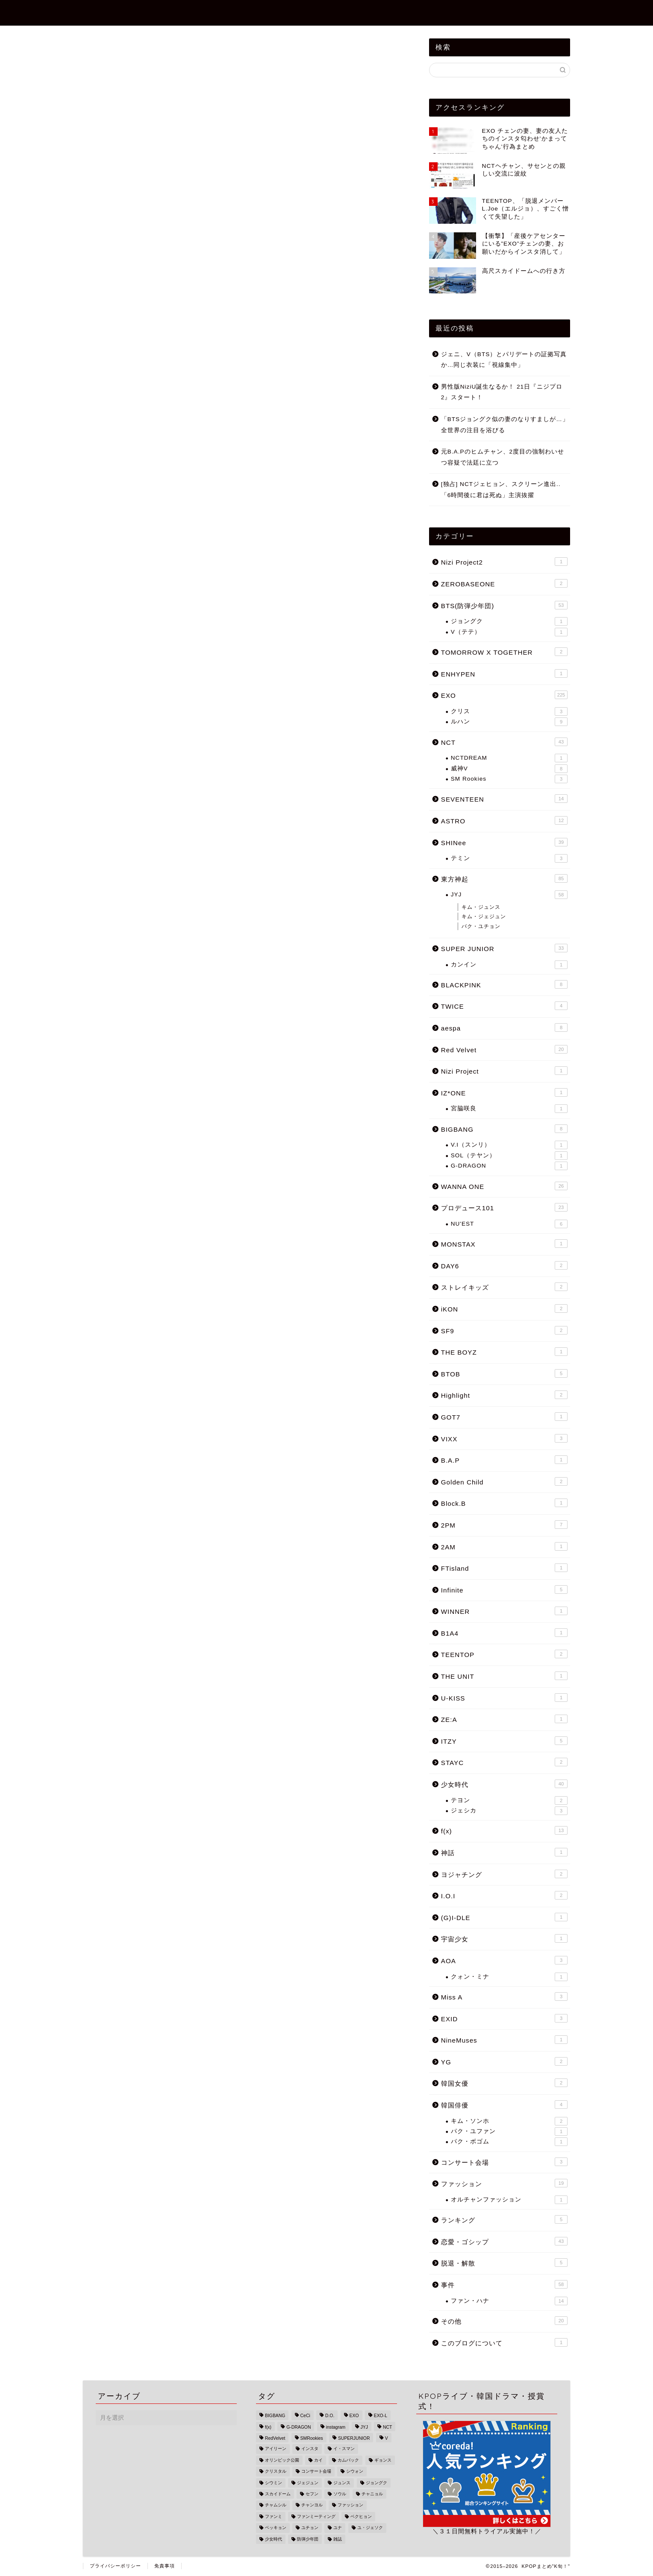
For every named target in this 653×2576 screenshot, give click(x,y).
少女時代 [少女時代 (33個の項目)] (273, 2539)
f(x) (504, 1830)
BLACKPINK (504, 984)
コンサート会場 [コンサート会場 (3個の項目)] (316, 2471)
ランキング (504, 2219)
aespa (504, 1027)
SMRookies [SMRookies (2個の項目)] (311, 2438)
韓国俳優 (504, 2104)
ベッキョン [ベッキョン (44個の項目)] (275, 2528)
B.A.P (504, 1459)
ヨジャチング (504, 1874)
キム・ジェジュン (484, 916)
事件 (338, 13)
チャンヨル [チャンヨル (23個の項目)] (312, 2505)
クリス (509, 711)
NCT (504, 742)
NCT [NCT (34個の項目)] (387, 2427)
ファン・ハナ (509, 2301)
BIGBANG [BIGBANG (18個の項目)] (275, 2416)
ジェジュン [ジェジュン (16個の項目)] (307, 2482)
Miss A (504, 1996)
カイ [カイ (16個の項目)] (318, 2460)
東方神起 (504, 878)
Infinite (504, 1589)
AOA (504, 1960)
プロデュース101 (504, 1207)
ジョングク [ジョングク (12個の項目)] (376, 2482)
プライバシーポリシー (115, 2565)
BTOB (504, 1373)
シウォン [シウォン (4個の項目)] (354, 2471)
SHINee (504, 842)
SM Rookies (509, 779)
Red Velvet (504, 1049)
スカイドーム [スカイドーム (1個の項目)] (278, 2493)
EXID (504, 2018)
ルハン (509, 721)
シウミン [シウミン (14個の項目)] (273, 2482)
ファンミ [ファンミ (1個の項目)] (273, 2516)
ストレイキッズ (504, 1286)
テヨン (509, 1800)
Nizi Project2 (390, 13)
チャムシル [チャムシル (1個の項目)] (275, 2505)
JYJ (509, 894)
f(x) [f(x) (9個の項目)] (268, 2427)
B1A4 (504, 1632)
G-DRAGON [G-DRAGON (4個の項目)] (298, 2427)
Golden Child (504, 1481)
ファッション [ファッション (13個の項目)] (350, 2505)
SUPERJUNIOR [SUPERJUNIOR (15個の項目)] (354, 2438)
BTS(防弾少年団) (536, 13)
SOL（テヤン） (509, 1155)
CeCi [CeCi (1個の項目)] (305, 2416)
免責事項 (164, 2565)
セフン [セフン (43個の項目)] (312, 2493)
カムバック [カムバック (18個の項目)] (348, 2460)
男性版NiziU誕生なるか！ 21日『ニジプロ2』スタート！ (501, 392)
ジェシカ (509, 1810)
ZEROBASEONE (461, 13)
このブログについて (504, 2342)
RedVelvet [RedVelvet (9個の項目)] (275, 2438)
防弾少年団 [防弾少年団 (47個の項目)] (307, 2539)
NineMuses (504, 2039)
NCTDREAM (509, 758)
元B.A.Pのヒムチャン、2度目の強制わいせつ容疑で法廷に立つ (502, 457)
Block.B (504, 1503)
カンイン (509, 964)
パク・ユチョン (481, 926)
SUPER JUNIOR (504, 948)
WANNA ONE (504, 1186)
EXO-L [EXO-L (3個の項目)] (380, 2416)
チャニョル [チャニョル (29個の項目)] (372, 2493)
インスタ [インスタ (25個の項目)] (309, 2449)
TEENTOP (504, 1654)
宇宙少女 (504, 1938)
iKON (504, 1308)
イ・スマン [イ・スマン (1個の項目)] (344, 2449)
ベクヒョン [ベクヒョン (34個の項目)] (361, 2516)
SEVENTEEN (504, 798)
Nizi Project (504, 1070)
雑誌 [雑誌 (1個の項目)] (337, 2539)
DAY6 (504, 1265)
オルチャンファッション (509, 2199)
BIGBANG (504, 1128)
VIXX (504, 1438)
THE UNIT (504, 1675)
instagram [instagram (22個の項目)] (336, 2427)
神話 (504, 1852)
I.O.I (504, 1895)
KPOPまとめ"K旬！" (129, 12)
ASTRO (504, 820)
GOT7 (504, 1416)
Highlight (504, 1394)
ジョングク (509, 621)
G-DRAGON (509, 1166)
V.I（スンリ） (509, 1145)
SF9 (504, 1330)
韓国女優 (504, 2082)
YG (504, 2061)
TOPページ (223, 13)
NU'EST (509, 1224)
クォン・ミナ (509, 1977)
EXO (504, 695)
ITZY (504, 1740)
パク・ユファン (509, 2131)
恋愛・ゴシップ (286, 13)
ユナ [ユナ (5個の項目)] (337, 2528)
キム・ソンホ (509, 2121)
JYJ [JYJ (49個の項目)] (364, 2427)
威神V (509, 768)
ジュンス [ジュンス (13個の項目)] (341, 2482)
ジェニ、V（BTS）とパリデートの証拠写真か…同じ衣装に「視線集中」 (504, 360)
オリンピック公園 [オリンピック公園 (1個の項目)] (282, 2460)
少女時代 (504, 1784)
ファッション (504, 2183)
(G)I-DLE (504, 1917)
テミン (509, 858)
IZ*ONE (504, 1092)
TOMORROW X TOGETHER (504, 651)
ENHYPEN (504, 673)
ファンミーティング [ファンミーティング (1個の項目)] (316, 2516)
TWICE (504, 1005)
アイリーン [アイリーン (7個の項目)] (275, 2449)
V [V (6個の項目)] (386, 2438)
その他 (504, 2320)
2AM (504, 1546)
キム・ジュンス (481, 907)
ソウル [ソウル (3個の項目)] (339, 2493)
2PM (504, 1524)
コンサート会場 (504, 2161)
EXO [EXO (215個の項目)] (354, 2416)
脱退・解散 (504, 2262)
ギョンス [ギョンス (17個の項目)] (382, 2460)
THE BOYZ (504, 1351)
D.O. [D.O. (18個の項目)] (329, 2416)
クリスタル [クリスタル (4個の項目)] (275, 2471)
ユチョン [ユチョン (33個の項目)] (309, 2528)
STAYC (504, 1762)
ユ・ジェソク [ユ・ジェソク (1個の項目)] (370, 2528)
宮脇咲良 (509, 1108)
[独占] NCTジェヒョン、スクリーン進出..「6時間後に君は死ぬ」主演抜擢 (501, 489)
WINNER (504, 1611)
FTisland (504, 1567)
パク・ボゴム (509, 2141)
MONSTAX (504, 1243)
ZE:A (504, 1719)
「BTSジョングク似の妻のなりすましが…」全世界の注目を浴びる (505, 424)
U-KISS (504, 1697)
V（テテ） (509, 632)
